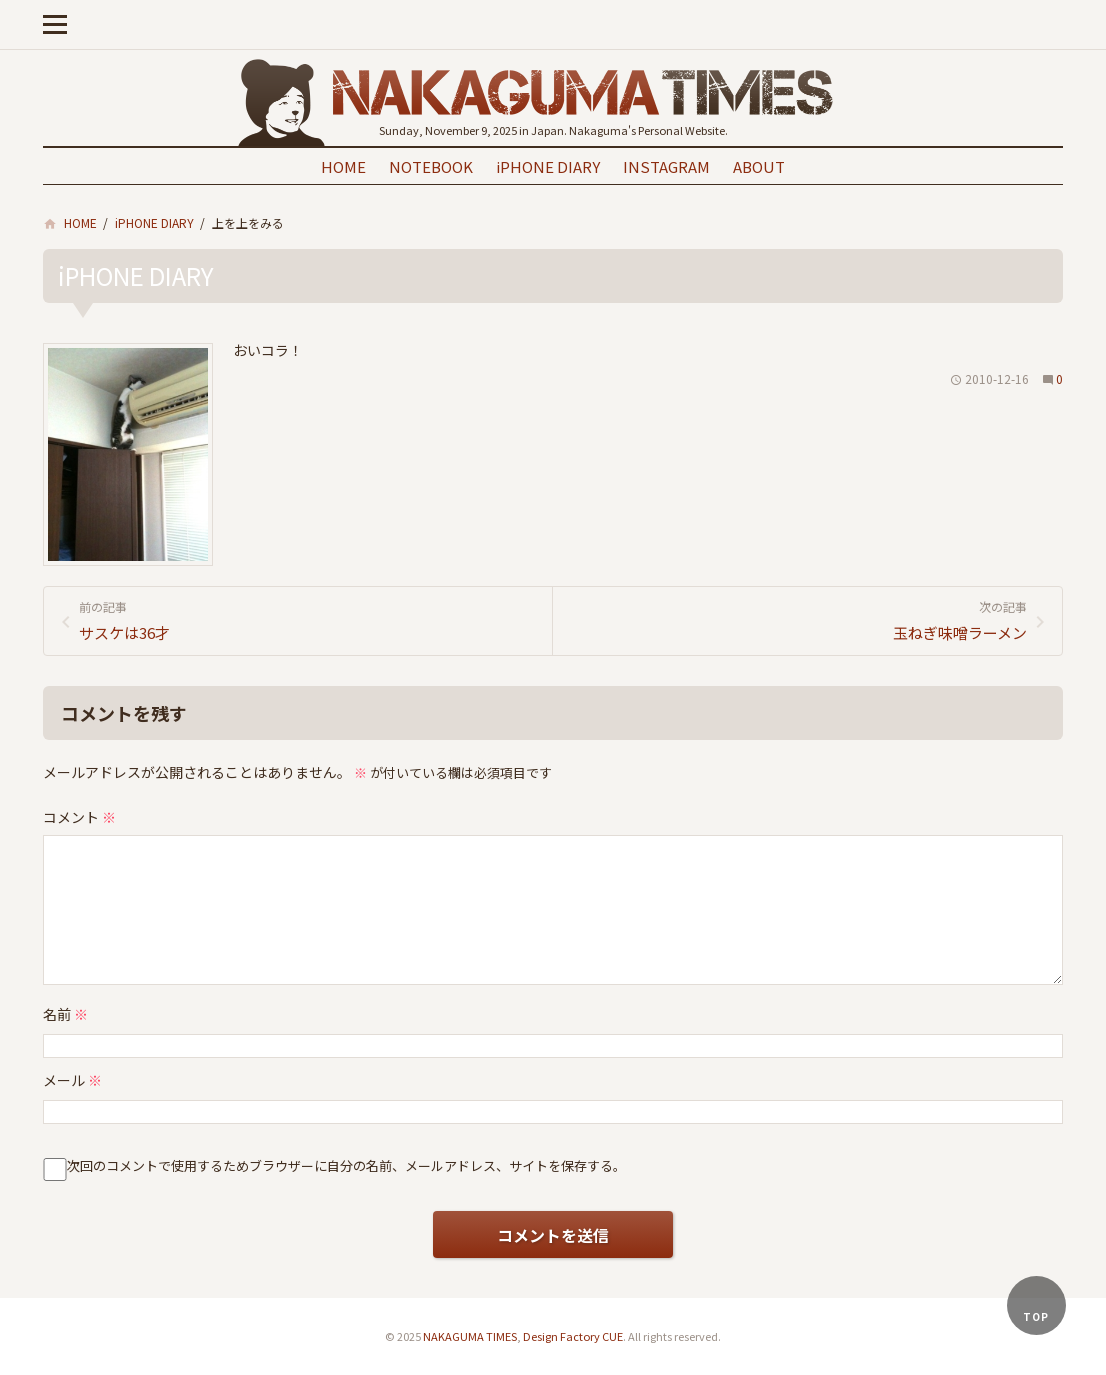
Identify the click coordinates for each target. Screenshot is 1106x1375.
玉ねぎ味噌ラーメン (797, 620)
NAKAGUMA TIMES (470, 1336)
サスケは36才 (308, 620)
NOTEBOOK (431, 166)
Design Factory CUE (573, 1336)
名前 (65, 1014)
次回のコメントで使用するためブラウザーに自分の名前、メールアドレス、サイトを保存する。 (346, 1165)
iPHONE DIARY (548, 166)
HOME (343, 166)
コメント (79, 817)
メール (72, 1080)
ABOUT (759, 166)
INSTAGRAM (666, 166)
